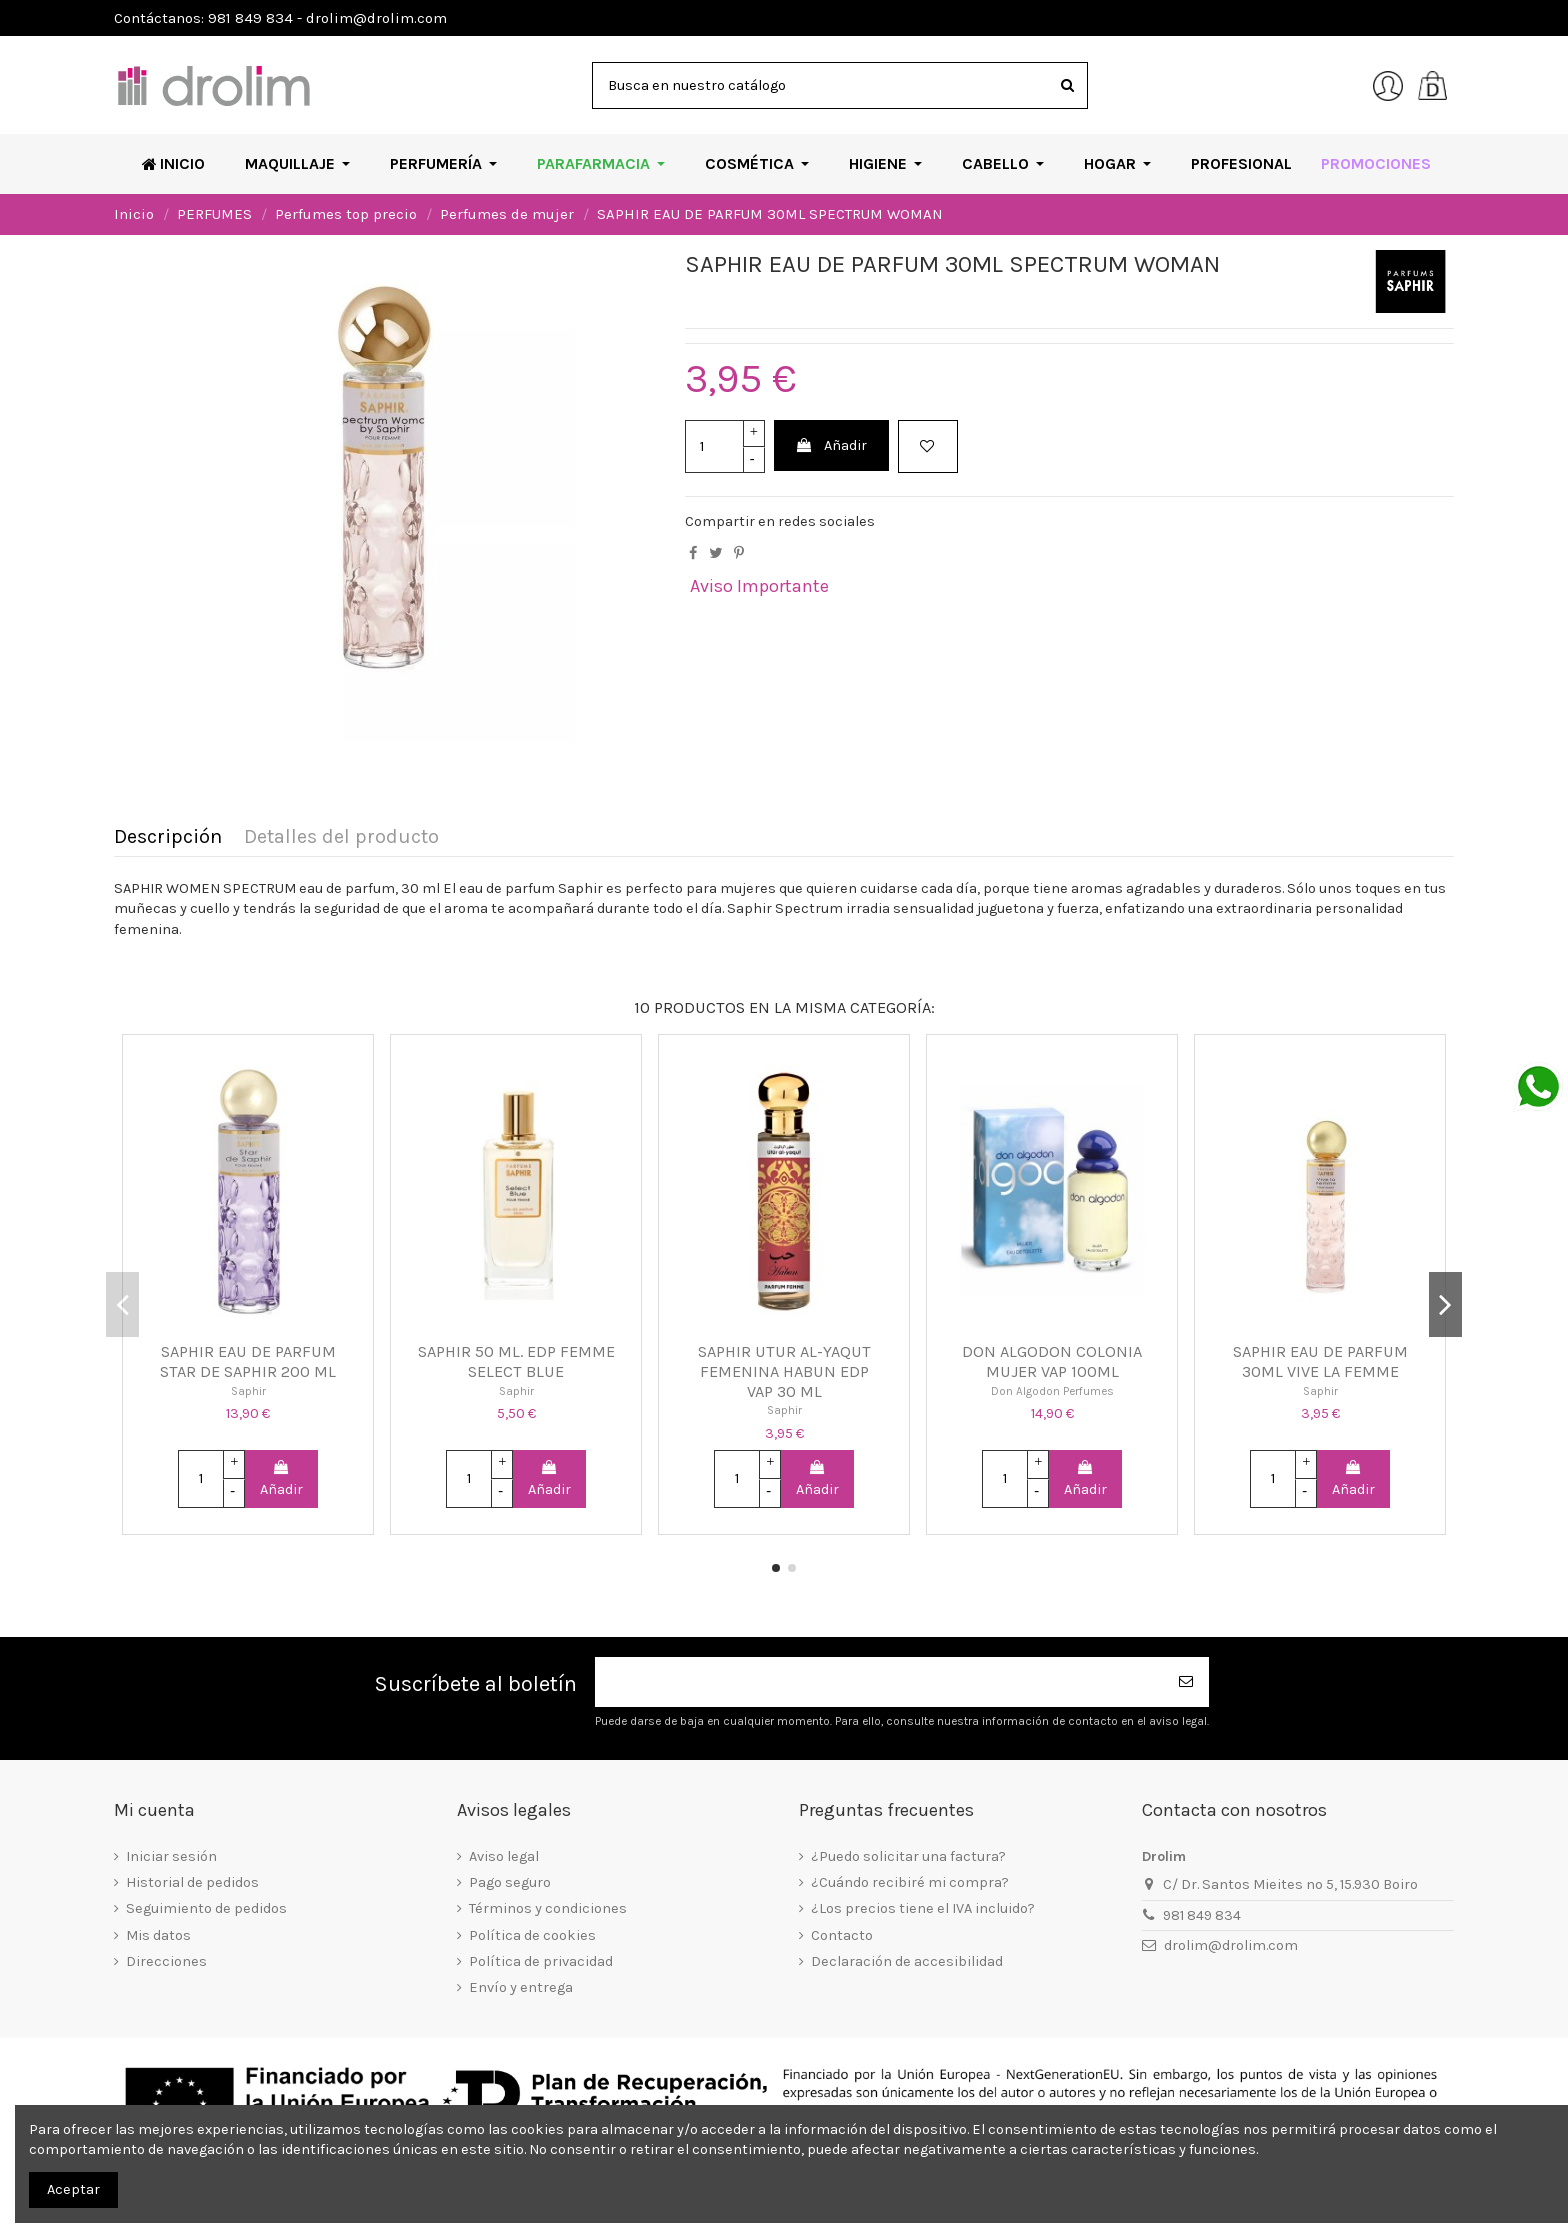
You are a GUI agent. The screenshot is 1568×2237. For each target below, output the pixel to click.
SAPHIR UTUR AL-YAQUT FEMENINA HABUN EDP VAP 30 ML (784, 1371)
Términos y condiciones (548, 1908)
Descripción (168, 837)
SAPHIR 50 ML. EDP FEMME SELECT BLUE (516, 1361)
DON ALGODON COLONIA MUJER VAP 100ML (1052, 1361)
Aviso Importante (759, 586)
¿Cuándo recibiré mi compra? (910, 1882)
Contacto (842, 1935)
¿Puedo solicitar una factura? (908, 1856)
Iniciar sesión (171, 1856)
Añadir (831, 445)
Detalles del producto (341, 837)
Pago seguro (510, 1882)
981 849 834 (1202, 1915)
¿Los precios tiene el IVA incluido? (923, 1908)
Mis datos (158, 1935)
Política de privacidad (541, 1961)
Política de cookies (532, 1935)
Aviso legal (504, 1856)
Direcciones (166, 1961)
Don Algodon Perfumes (1052, 1391)
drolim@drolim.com (1231, 1945)
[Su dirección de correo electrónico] (880, 1682)
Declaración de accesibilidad (907, 1961)
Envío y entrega (521, 1987)
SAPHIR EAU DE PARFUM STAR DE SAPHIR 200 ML (248, 1361)
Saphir (248, 1391)
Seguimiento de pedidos (206, 1908)
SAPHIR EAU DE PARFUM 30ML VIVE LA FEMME (1320, 1361)
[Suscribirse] (1187, 1682)
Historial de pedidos (192, 1882)
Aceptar (73, 2189)
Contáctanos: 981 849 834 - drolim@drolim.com (280, 18)
